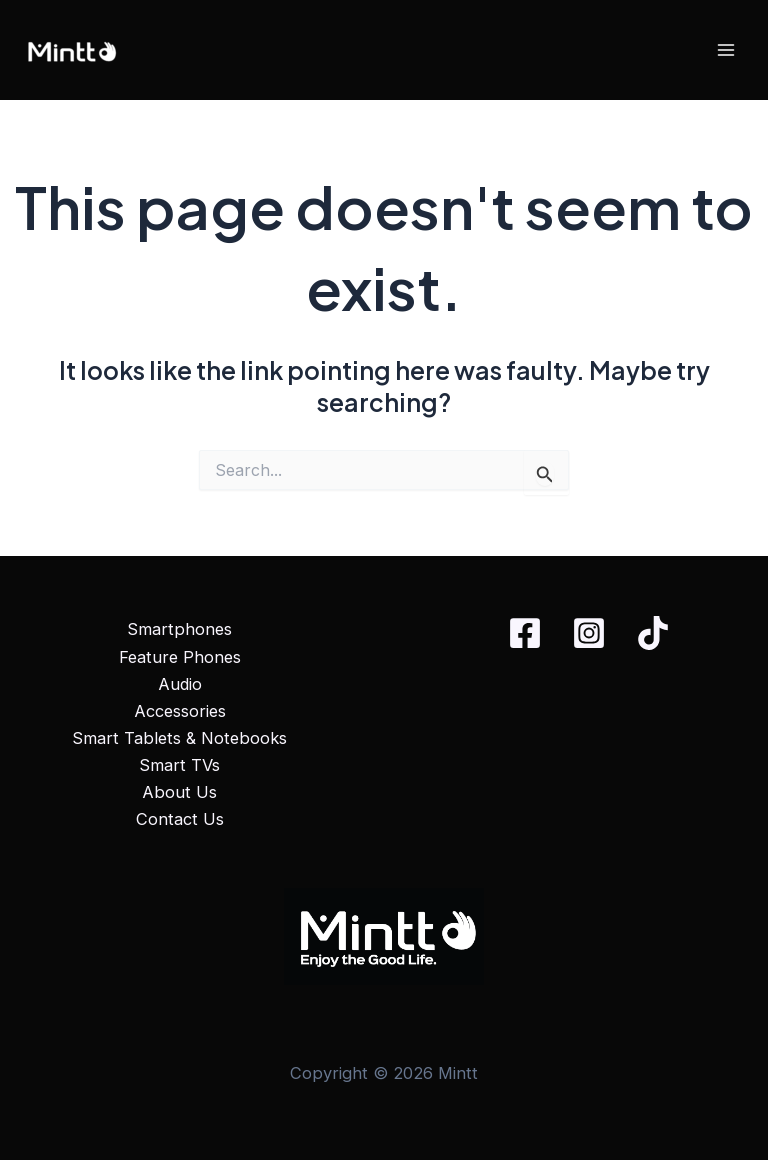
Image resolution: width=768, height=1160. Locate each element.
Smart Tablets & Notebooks (179, 738)
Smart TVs (179, 765)
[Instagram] (589, 633)
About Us (179, 792)
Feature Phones (180, 657)
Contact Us (180, 819)
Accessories (180, 711)
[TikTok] (653, 633)
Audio (180, 684)
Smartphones (179, 629)
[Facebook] (525, 633)
